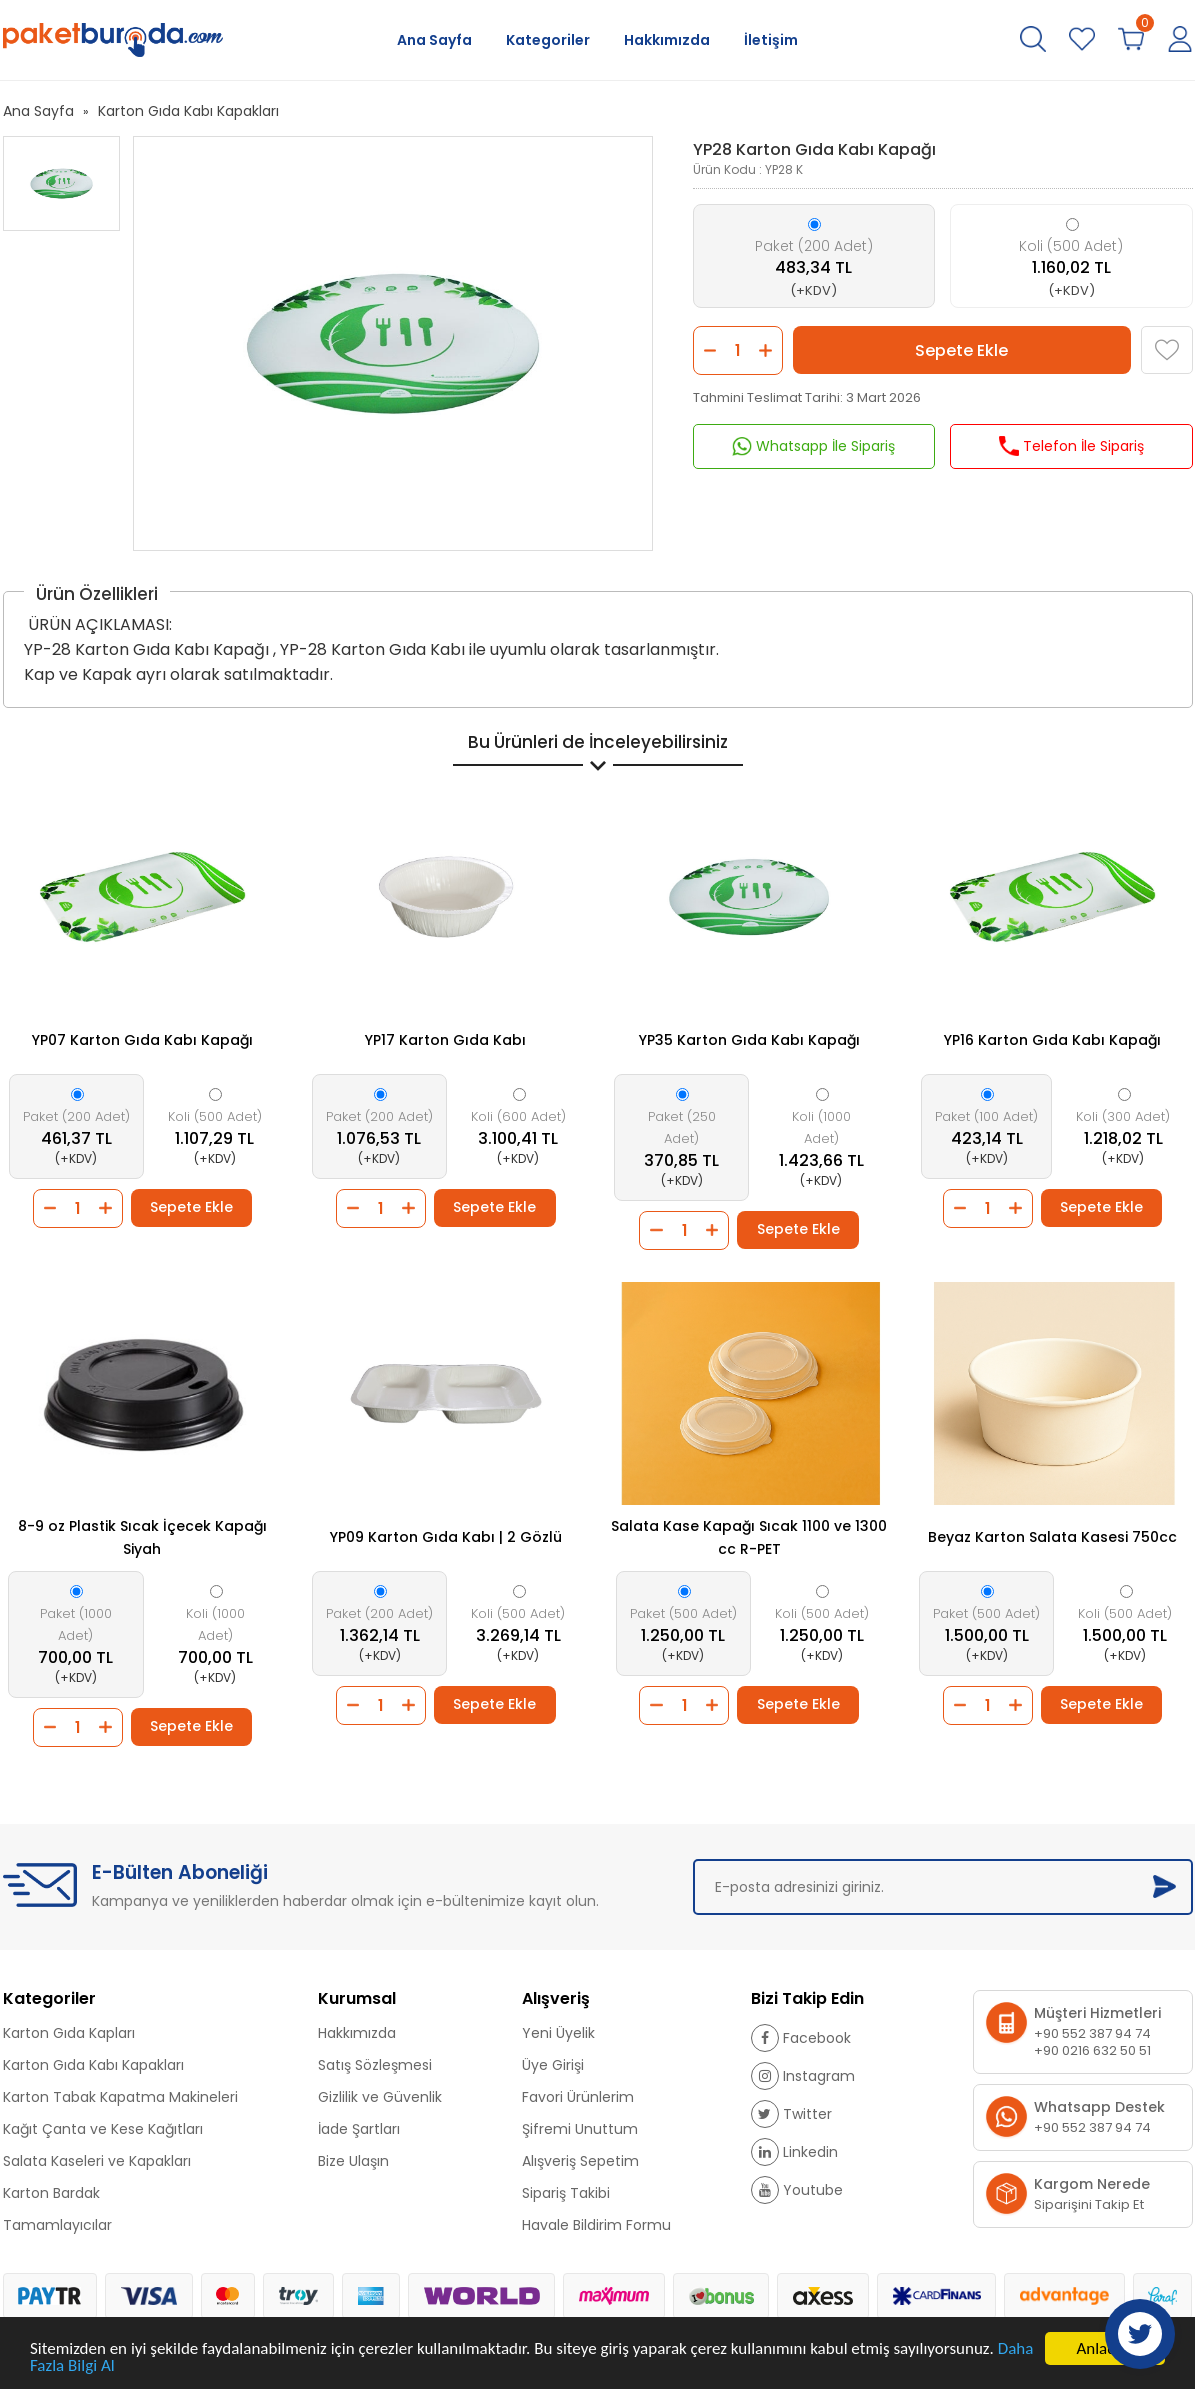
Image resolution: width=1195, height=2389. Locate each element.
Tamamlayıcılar (57, 2225)
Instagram (803, 2076)
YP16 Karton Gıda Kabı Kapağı (1052, 1040)
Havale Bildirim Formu (596, 2225)
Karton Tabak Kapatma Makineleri (120, 2097)
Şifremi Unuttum (580, 2129)
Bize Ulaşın (353, 2161)
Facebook (801, 2038)
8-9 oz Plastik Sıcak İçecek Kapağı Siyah (142, 1537)
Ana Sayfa (434, 40)
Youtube (797, 2190)
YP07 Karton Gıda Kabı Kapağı (142, 1040)
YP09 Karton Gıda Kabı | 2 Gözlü (446, 1537)
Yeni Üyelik (558, 2033)
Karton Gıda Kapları (69, 2033)
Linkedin (794, 2152)
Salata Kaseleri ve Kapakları (97, 2161)
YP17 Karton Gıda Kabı (445, 1040)
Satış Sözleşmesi (375, 2065)
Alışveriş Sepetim (580, 2161)
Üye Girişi (553, 2065)
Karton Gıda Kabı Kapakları (188, 111)
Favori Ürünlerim (578, 2097)
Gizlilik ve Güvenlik (380, 2097)
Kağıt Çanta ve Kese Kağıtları (103, 2129)
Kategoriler (548, 40)
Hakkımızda (667, 40)
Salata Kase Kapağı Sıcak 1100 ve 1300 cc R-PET (749, 1537)
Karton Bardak (51, 2193)
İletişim (771, 40)
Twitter (791, 2114)
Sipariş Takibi (566, 2193)
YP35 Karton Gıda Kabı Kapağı (749, 1040)
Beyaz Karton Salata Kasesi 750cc (1052, 1537)
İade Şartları (359, 2129)
